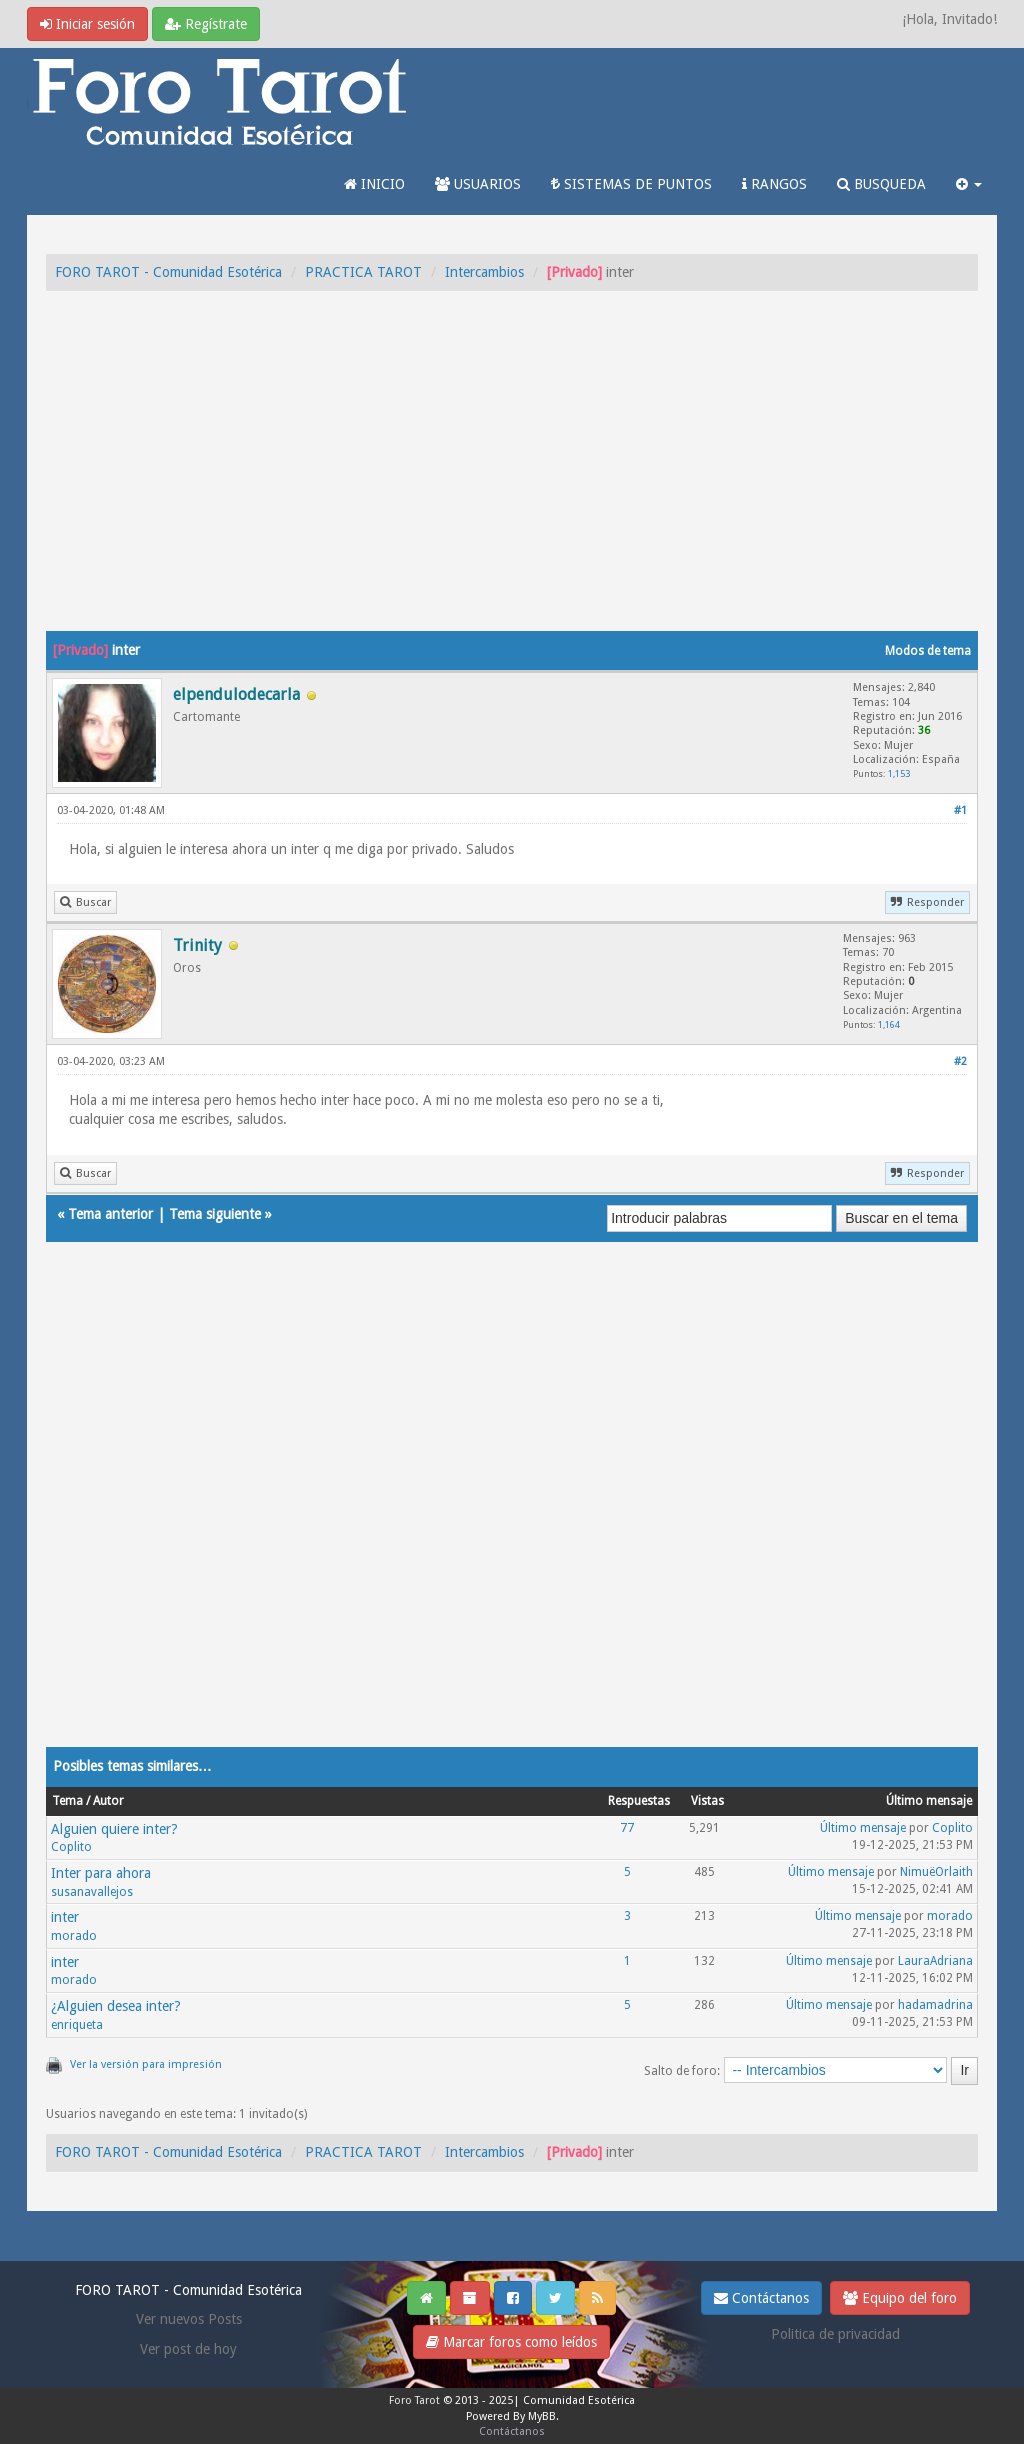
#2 (960, 1061)
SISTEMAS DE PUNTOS (631, 184)
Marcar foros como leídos (511, 2342)
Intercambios (484, 272)
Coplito (71, 1847)
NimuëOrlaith (936, 1872)
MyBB (542, 2416)
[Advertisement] (512, 481)
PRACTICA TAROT (363, 272)
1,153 (899, 773)
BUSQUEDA (881, 184)
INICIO (374, 184)
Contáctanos (761, 2298)
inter (65, 1917)
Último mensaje (863, 1828)
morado (74, 1936)
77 (627, 1828)
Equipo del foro (900, 2298)
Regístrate (206, 24)
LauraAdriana (935, 1961)
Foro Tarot (414, 2400)
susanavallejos (92, 1892)
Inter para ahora (101, 1873)
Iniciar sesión (87, 24)
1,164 (889, 1024)
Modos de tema (928, 651)
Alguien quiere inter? (114, 1829)
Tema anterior (110, 1214)
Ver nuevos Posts (189, 2319)
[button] (969, 184)
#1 (960, 810)
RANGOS (774, 184)
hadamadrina (935, 2005)
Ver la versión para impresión (146, 2064)
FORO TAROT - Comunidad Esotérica (168, 272)
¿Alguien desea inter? (116, 2006)
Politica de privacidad (835, 2334)
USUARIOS (478, 184)
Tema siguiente (215, 1214)
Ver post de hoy (188, 2349)
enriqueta (77, 2025)
